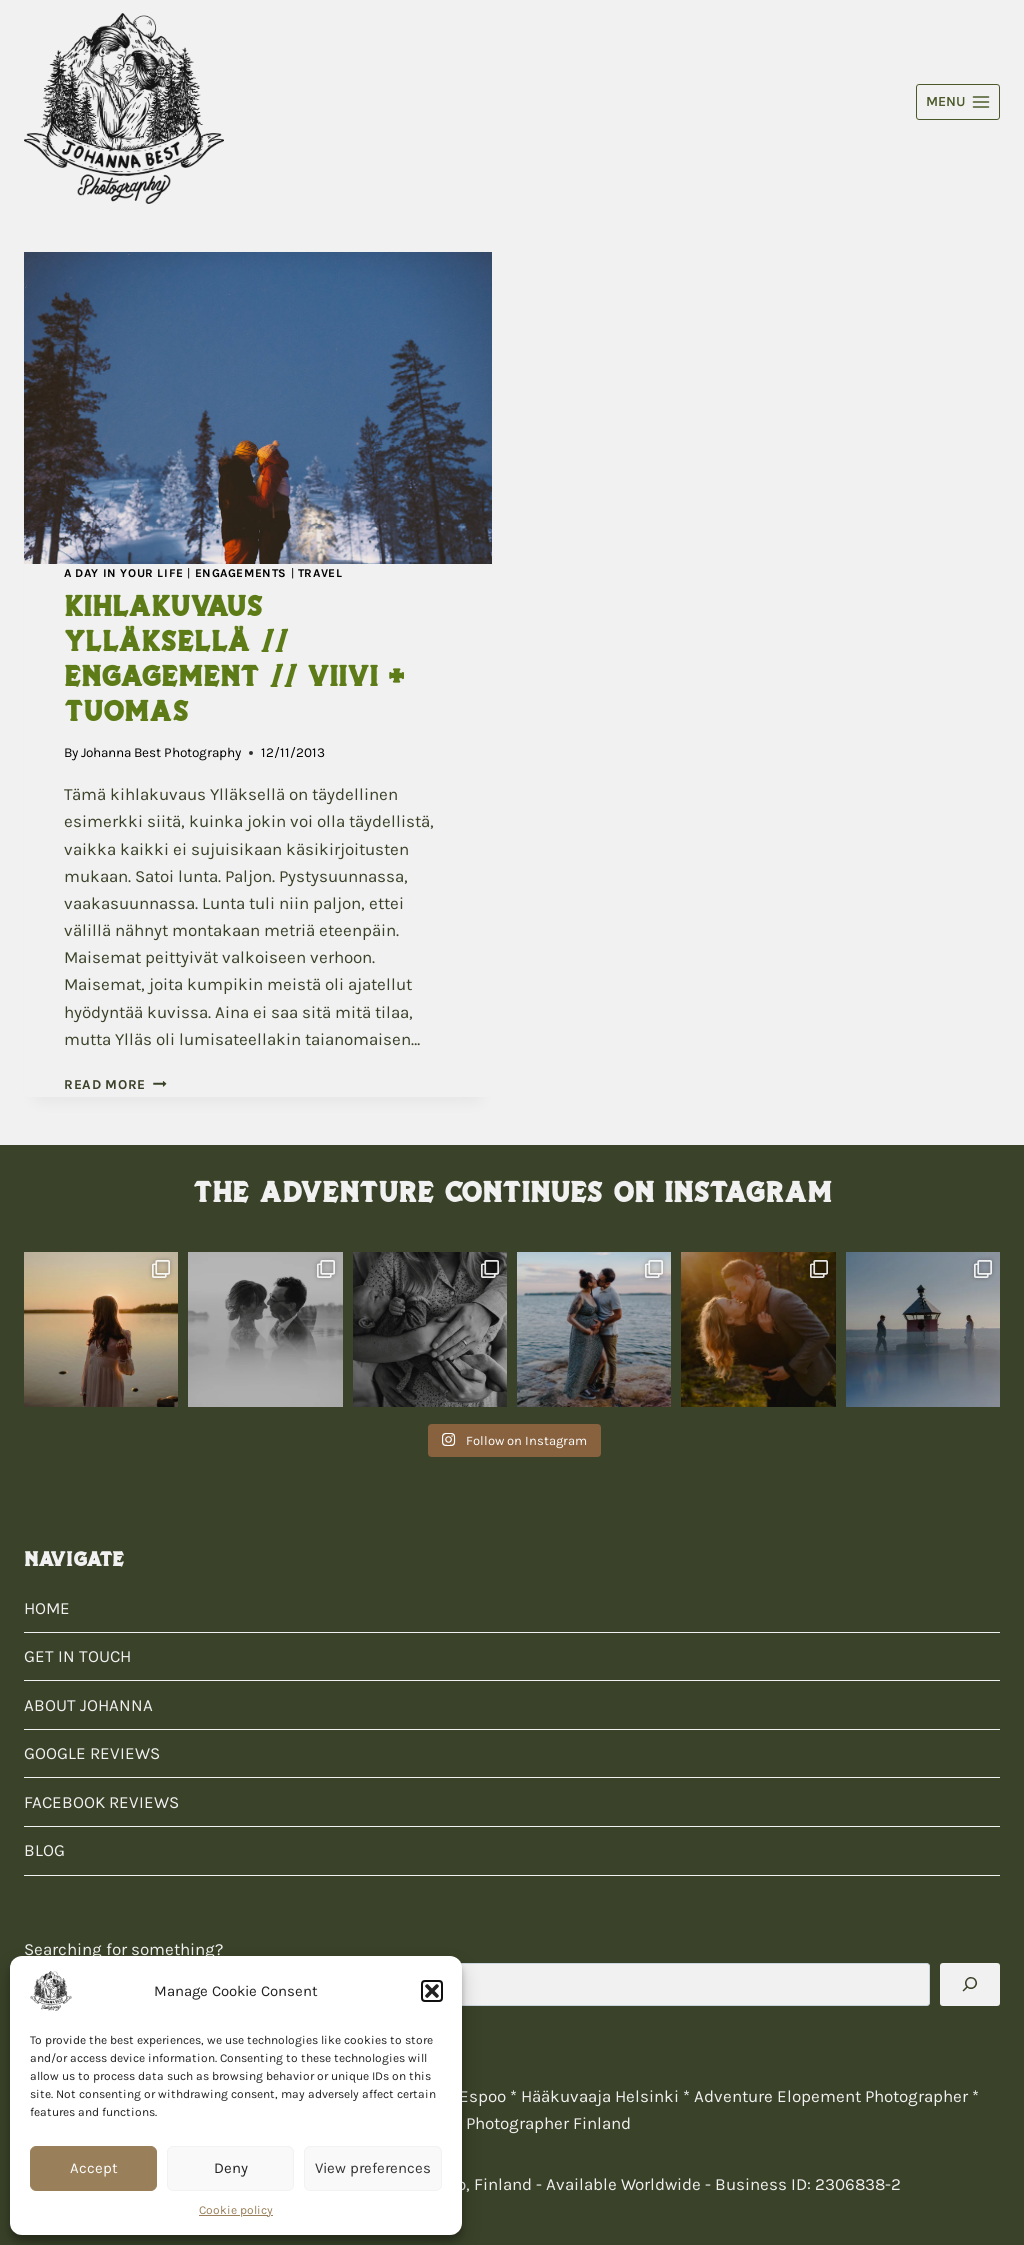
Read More (115, 1084)
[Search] (970, 1984)
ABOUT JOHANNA (88, 1705)
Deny (231, 2168)
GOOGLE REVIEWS (92, 1753)
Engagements (241, 573)
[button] (432, 1991)
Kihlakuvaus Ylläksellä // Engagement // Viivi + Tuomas (234, 658)
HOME (47, 1608)
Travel (320, 573)
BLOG (44, 1850)
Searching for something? (123, 1949)
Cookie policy (236, 2210)
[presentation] (258, 408)
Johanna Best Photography (161, 752)
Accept (94, 2168)
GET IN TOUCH (77, 1656)
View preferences (373, 2168)
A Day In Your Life (124, 573)
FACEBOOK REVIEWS (101, 1802)
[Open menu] (958, 102)
